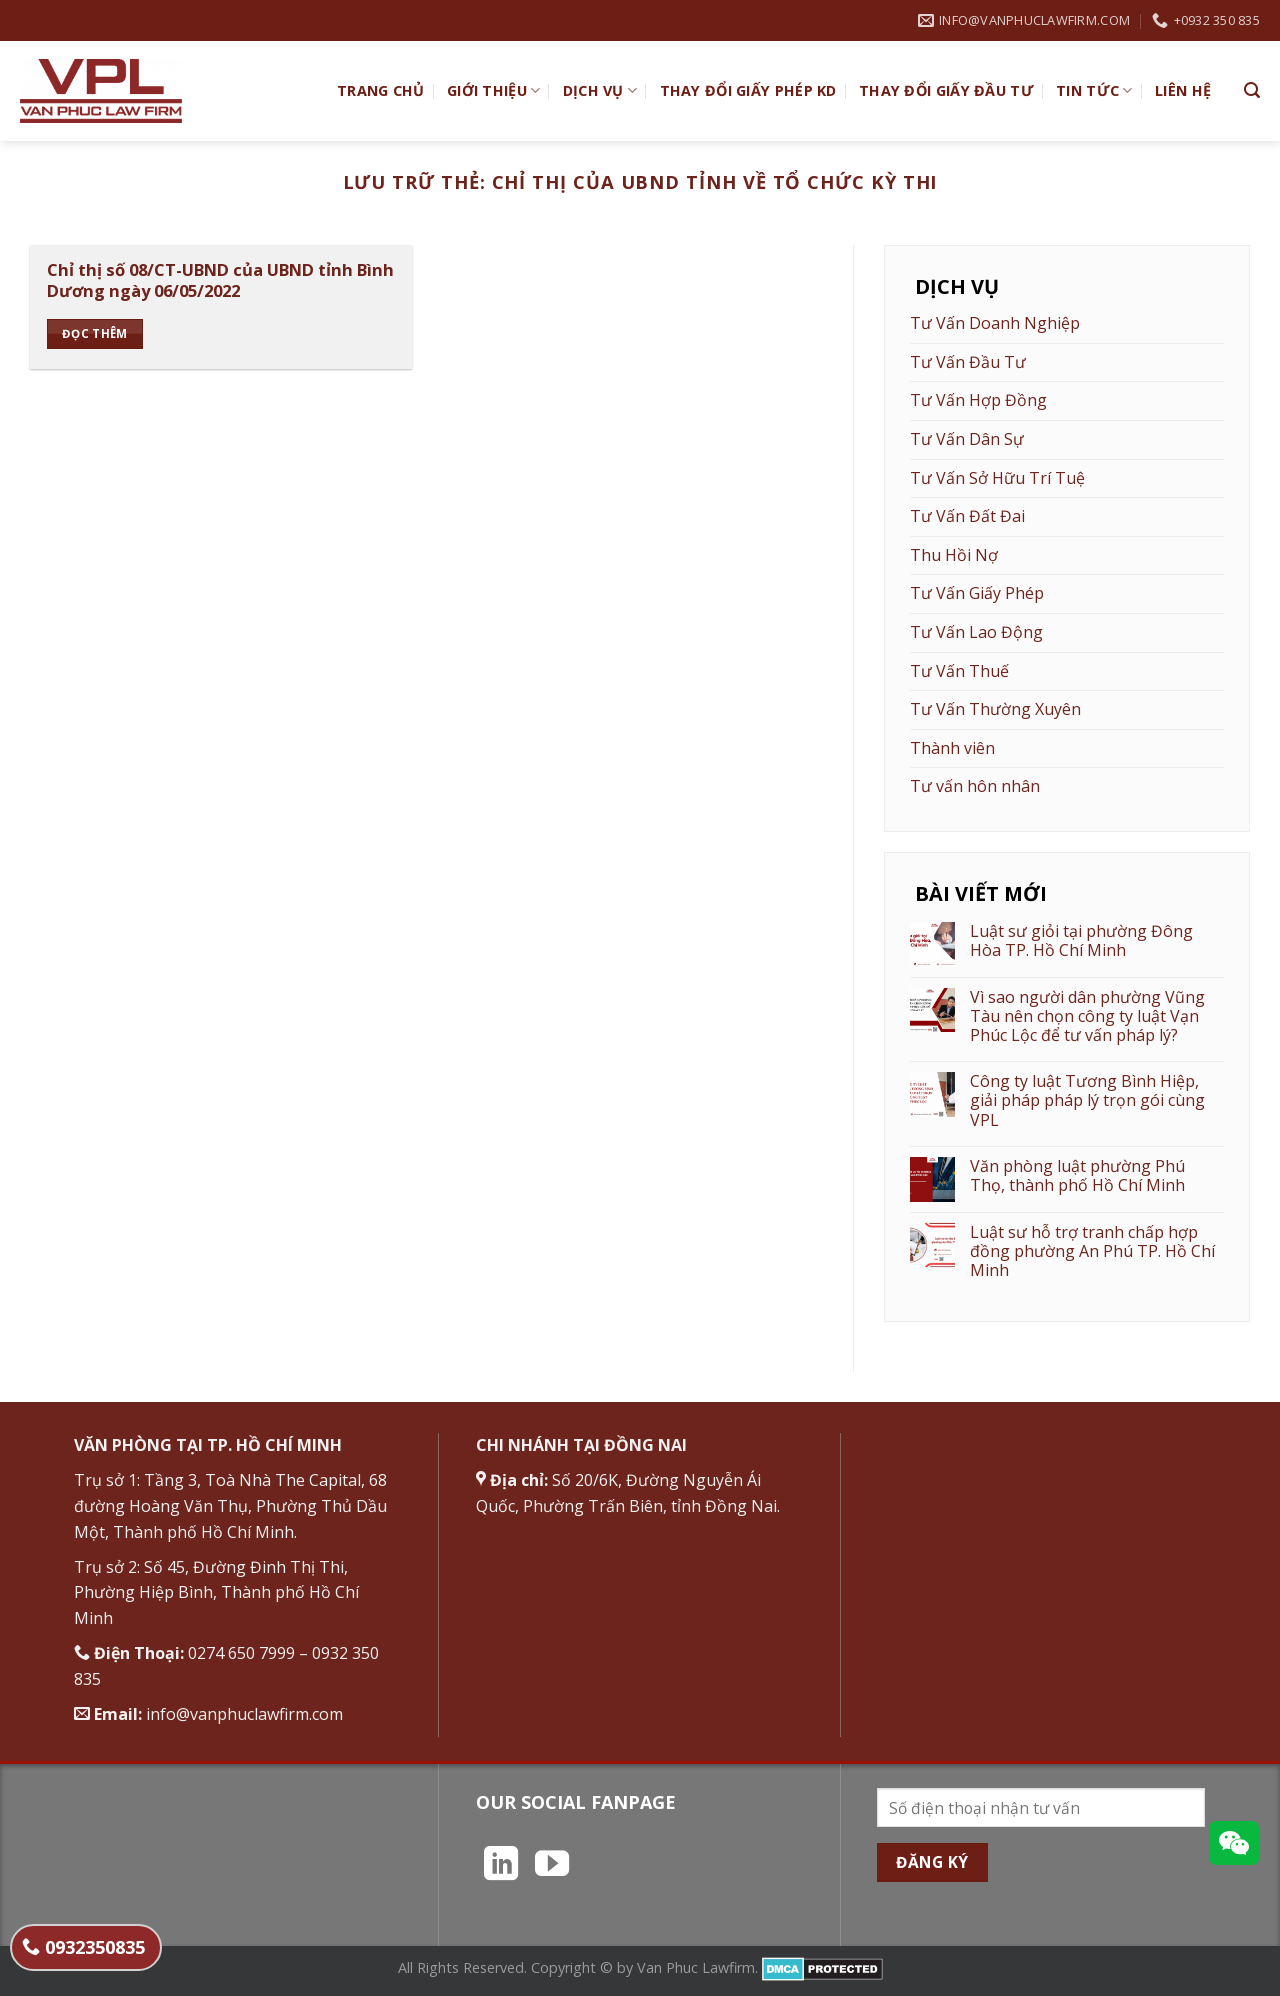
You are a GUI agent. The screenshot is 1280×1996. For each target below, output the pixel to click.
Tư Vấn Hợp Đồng (978, 400)
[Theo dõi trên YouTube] (552, 1866)
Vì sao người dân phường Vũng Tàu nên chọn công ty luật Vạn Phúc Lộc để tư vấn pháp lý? (1087, 1017)
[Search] (1252, 90)
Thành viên (952, 748)
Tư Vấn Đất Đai (967, 516)
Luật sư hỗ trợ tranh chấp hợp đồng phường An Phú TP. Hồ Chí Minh (1092, 1252)
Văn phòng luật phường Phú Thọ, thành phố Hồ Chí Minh (1077, 1176)
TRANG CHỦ (381, 90)
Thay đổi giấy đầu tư (946, 90)
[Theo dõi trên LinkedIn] (501, 1866)
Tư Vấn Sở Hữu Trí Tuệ (997, 478)
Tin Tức (1094, 91)
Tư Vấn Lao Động (976, 632)
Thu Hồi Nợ (954, 555)
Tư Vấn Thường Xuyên (995, 709)
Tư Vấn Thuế (959, 671)
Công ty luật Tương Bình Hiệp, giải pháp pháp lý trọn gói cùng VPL (1087, 1101)
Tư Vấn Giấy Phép (977, 593)
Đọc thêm (95, 333)
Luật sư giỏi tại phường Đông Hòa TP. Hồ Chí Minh (1081, 941)
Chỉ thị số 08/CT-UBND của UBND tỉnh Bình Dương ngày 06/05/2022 (220, 280)
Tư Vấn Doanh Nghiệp (995, 323)
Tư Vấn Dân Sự (967, 439)
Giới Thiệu (493, 91)
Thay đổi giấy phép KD (748, 90)
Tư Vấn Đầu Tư (968, 362)
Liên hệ (1183, 90)
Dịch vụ (600, 91)
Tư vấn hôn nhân (975, 786)
